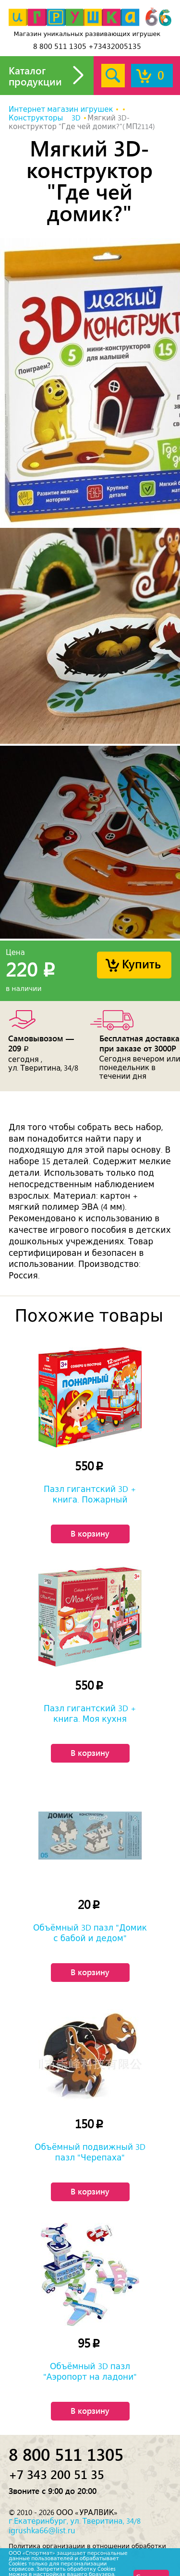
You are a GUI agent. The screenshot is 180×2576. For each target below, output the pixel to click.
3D (76, 118)
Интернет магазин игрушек (61, 109)
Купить (141, 963)
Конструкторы (36, 118)
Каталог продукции (35, 75)
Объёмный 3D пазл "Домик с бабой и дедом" (90, 1933)
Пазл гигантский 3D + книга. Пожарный (90, 1494)
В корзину (90, 1533)
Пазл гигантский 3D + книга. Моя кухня (90, 1714)
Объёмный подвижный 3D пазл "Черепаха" (90, 2152)
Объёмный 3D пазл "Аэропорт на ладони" (90, 2371)
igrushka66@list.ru (42, 2530)
